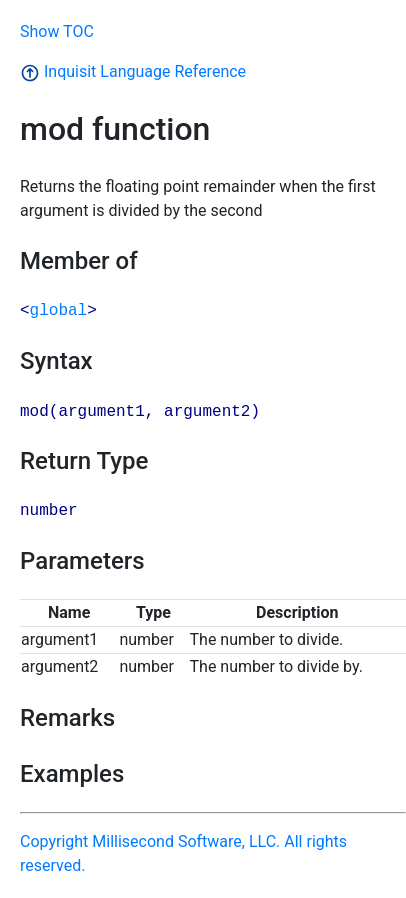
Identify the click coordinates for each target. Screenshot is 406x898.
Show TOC (57, 31)
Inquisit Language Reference (133, 71)
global (59, 311)
